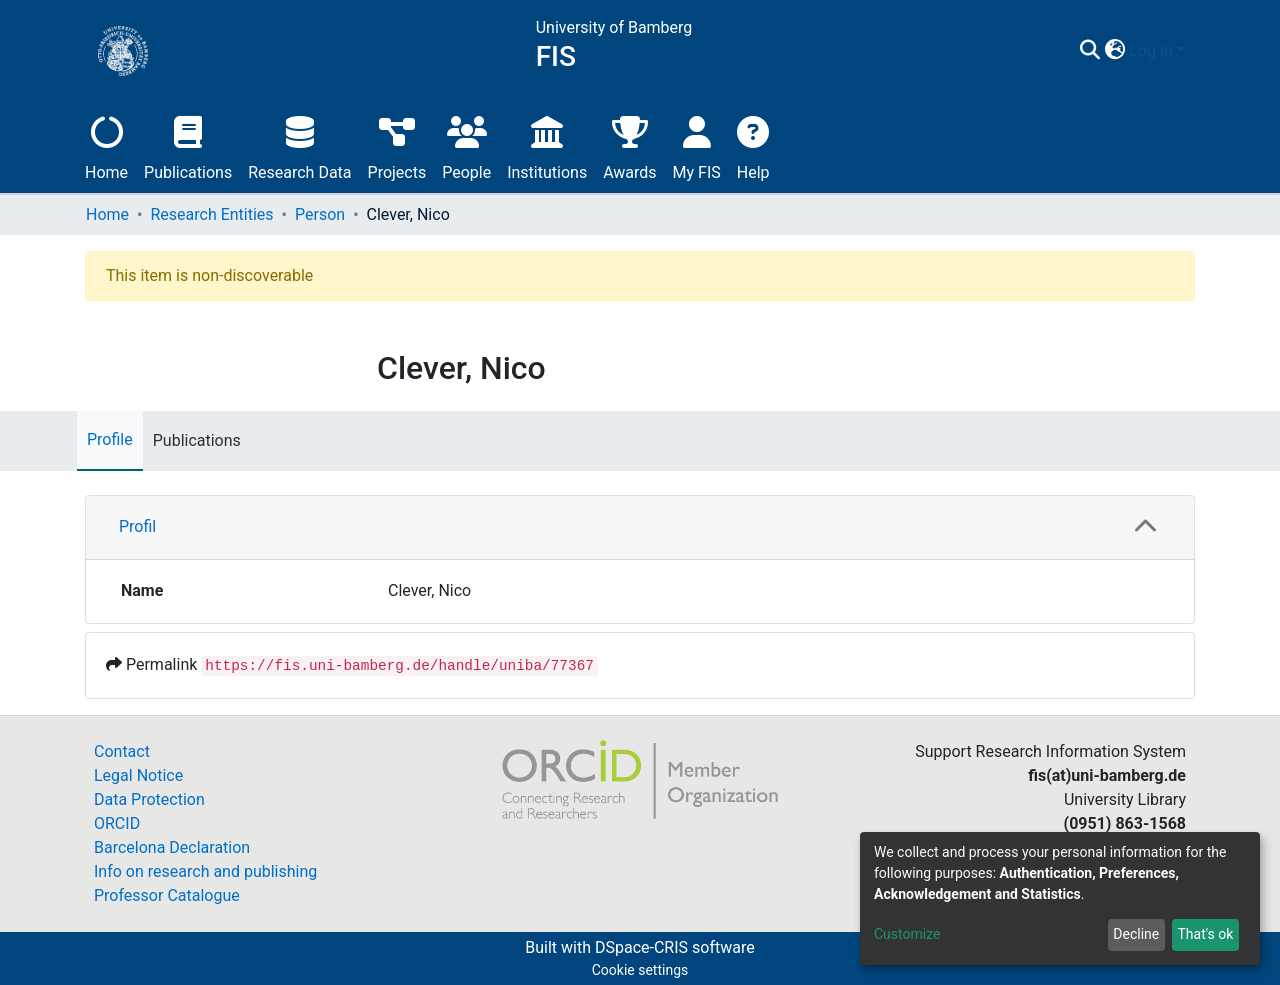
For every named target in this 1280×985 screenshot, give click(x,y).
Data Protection (149, 799)
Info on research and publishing (205, 871)
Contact (122, 751)
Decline (1136, 934)
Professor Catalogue (167, 895)
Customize (907, 934)
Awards (629, 145)
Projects (397, 145)
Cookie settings (640, 970)
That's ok (1205, 934)
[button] (1114, 51)
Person (320, 214)
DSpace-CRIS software (675, 947)
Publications (188, 145)
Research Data (299, 145)
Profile (110, 439)
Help (753, 145)
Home (106, 145)
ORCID (117, 823)
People (466, 145)
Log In (1151, 50)
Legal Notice (138, 775)
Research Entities (211, 214)
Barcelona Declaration (172, 847)
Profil (137, 526)
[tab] (640, 528)
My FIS (697, 145)
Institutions (547, 145)
